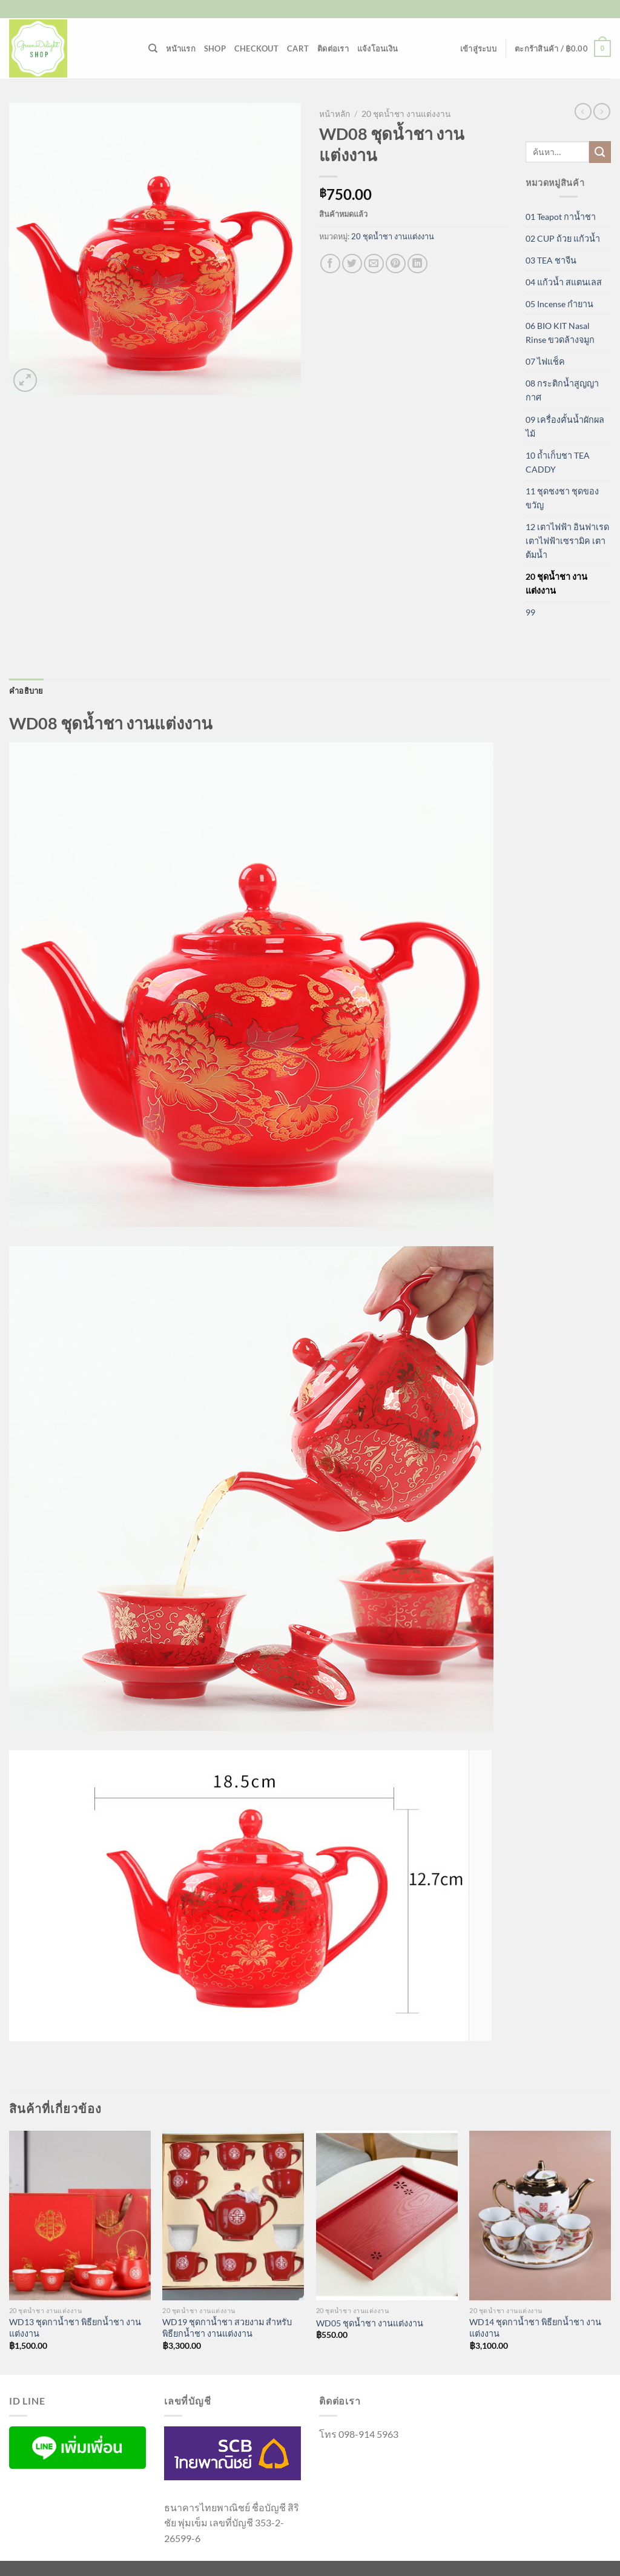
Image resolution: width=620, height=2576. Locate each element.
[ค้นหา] (152, 48)
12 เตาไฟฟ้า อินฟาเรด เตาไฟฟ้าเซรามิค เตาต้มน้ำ (567, 541)
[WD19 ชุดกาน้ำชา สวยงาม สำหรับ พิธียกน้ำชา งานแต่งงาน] (233, 2215)
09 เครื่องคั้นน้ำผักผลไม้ (565, 426)
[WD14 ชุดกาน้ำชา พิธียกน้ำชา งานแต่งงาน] (540, 2215)
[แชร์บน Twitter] (352, 264)
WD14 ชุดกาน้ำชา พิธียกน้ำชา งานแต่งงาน (535, 2328)
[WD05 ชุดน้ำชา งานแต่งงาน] (387, 2215)
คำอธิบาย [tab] (26, 690)
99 (530, 612)
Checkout (256, 48)
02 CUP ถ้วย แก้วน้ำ (563, 238)
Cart (298, 48)
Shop (215, 48)
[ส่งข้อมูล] (600, 152)
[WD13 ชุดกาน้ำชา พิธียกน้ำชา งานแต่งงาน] (80, 2215)
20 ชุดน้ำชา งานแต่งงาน (405, 114)
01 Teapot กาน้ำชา (561, 216)
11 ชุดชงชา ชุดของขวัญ (562, 498)
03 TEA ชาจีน (551, 260)
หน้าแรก (181, 48)
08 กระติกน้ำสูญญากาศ (562, 390)
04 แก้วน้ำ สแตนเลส (564, 282)
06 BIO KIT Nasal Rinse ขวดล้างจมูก (560, 332)
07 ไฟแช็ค (545, 361)
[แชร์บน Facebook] (330, 264)
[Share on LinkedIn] (417, 264)
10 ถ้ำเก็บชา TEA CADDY (558, 462)
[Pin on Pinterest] (396, 264)
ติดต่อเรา (333, 48)
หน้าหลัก (334, 114)
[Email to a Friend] (374, 264)
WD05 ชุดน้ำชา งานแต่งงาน (369, 2323)
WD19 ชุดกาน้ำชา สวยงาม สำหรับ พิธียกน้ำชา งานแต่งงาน (227, 2328)
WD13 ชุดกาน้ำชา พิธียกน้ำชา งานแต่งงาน (75, 2328)
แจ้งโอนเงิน (377, 48)
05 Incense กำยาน (559, 304)
